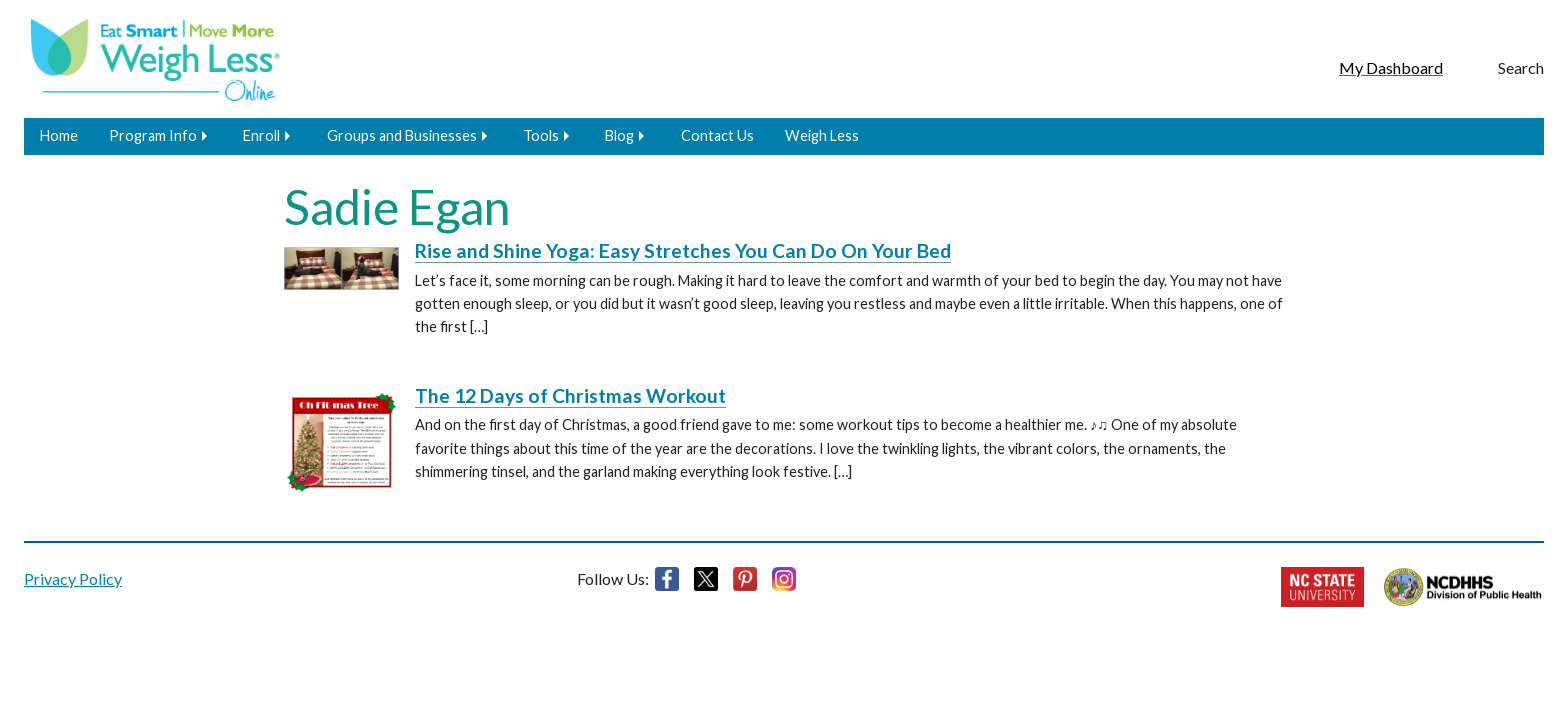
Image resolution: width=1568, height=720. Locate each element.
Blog (619, 135)
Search (1521, 67)
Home (59, 135)
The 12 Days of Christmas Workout (570, 395)
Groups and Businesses (402, 135)
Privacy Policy (73, 578)
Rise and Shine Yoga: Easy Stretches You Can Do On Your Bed (683, 250)
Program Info (153, 135)
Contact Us (717, 135)
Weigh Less (822, 135)
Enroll (261, 135)
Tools (541, 135)
